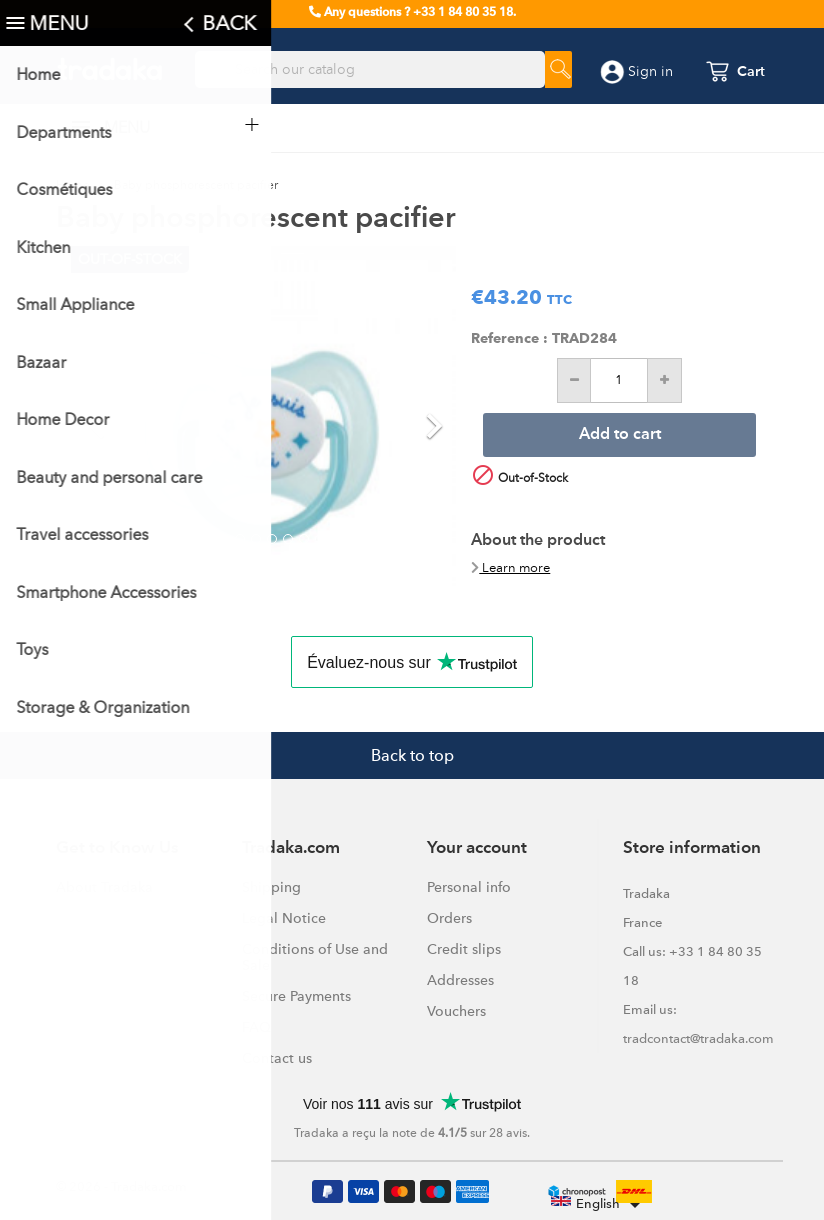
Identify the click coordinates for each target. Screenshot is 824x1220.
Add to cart (620, 435)
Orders (449, 918)
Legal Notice (284, 918)
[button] (100, 416)
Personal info (469, 887)
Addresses (460, 980)
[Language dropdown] (599, 1205)
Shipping (271, 887)
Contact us (277, 1058)
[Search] (370, 70)
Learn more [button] (510, 567)
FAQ (256, 1027)
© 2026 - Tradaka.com (121, 1186)
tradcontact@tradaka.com (698, 1038)
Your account (477, 848)
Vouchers (456, 1011)
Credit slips (464, 949)
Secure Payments (296, 996)
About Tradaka (104, 887)
